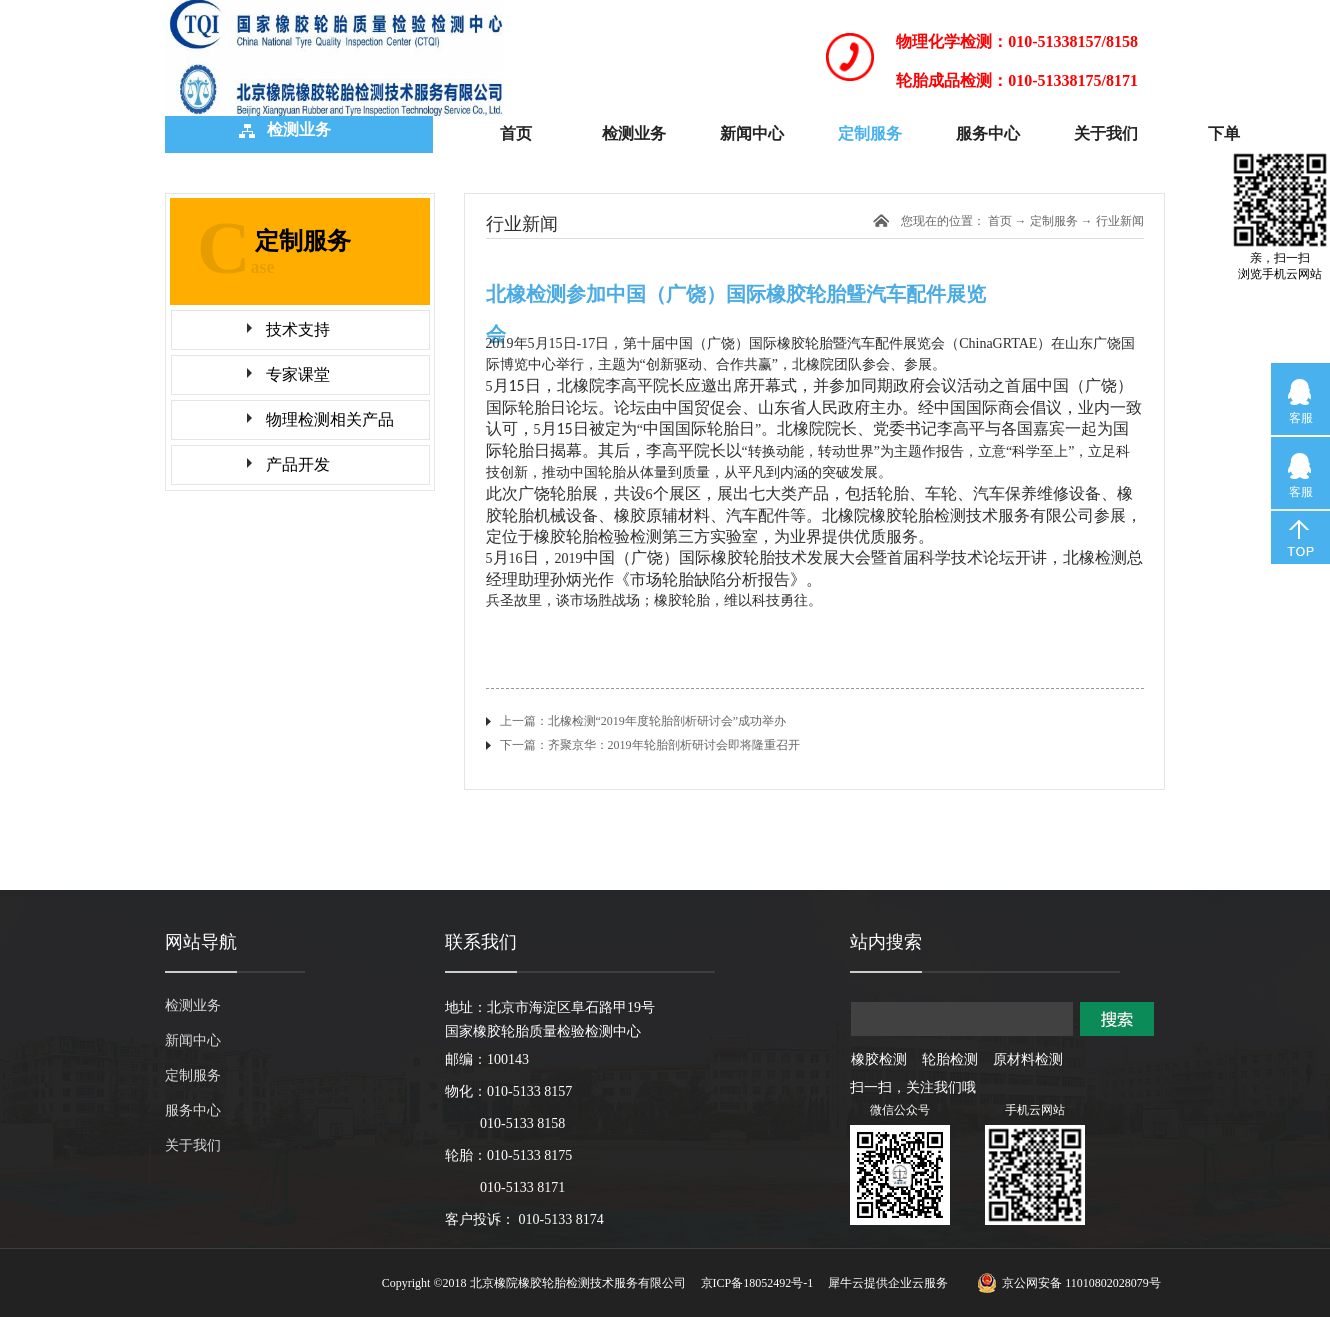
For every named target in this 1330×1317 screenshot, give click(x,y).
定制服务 (1054, 221)
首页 (516, 133)
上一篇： (643, 721)
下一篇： (650, 745)
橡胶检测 (879, 1059)
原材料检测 (1028, 1059)
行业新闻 (1120, 221)
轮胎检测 (950, 1059)
